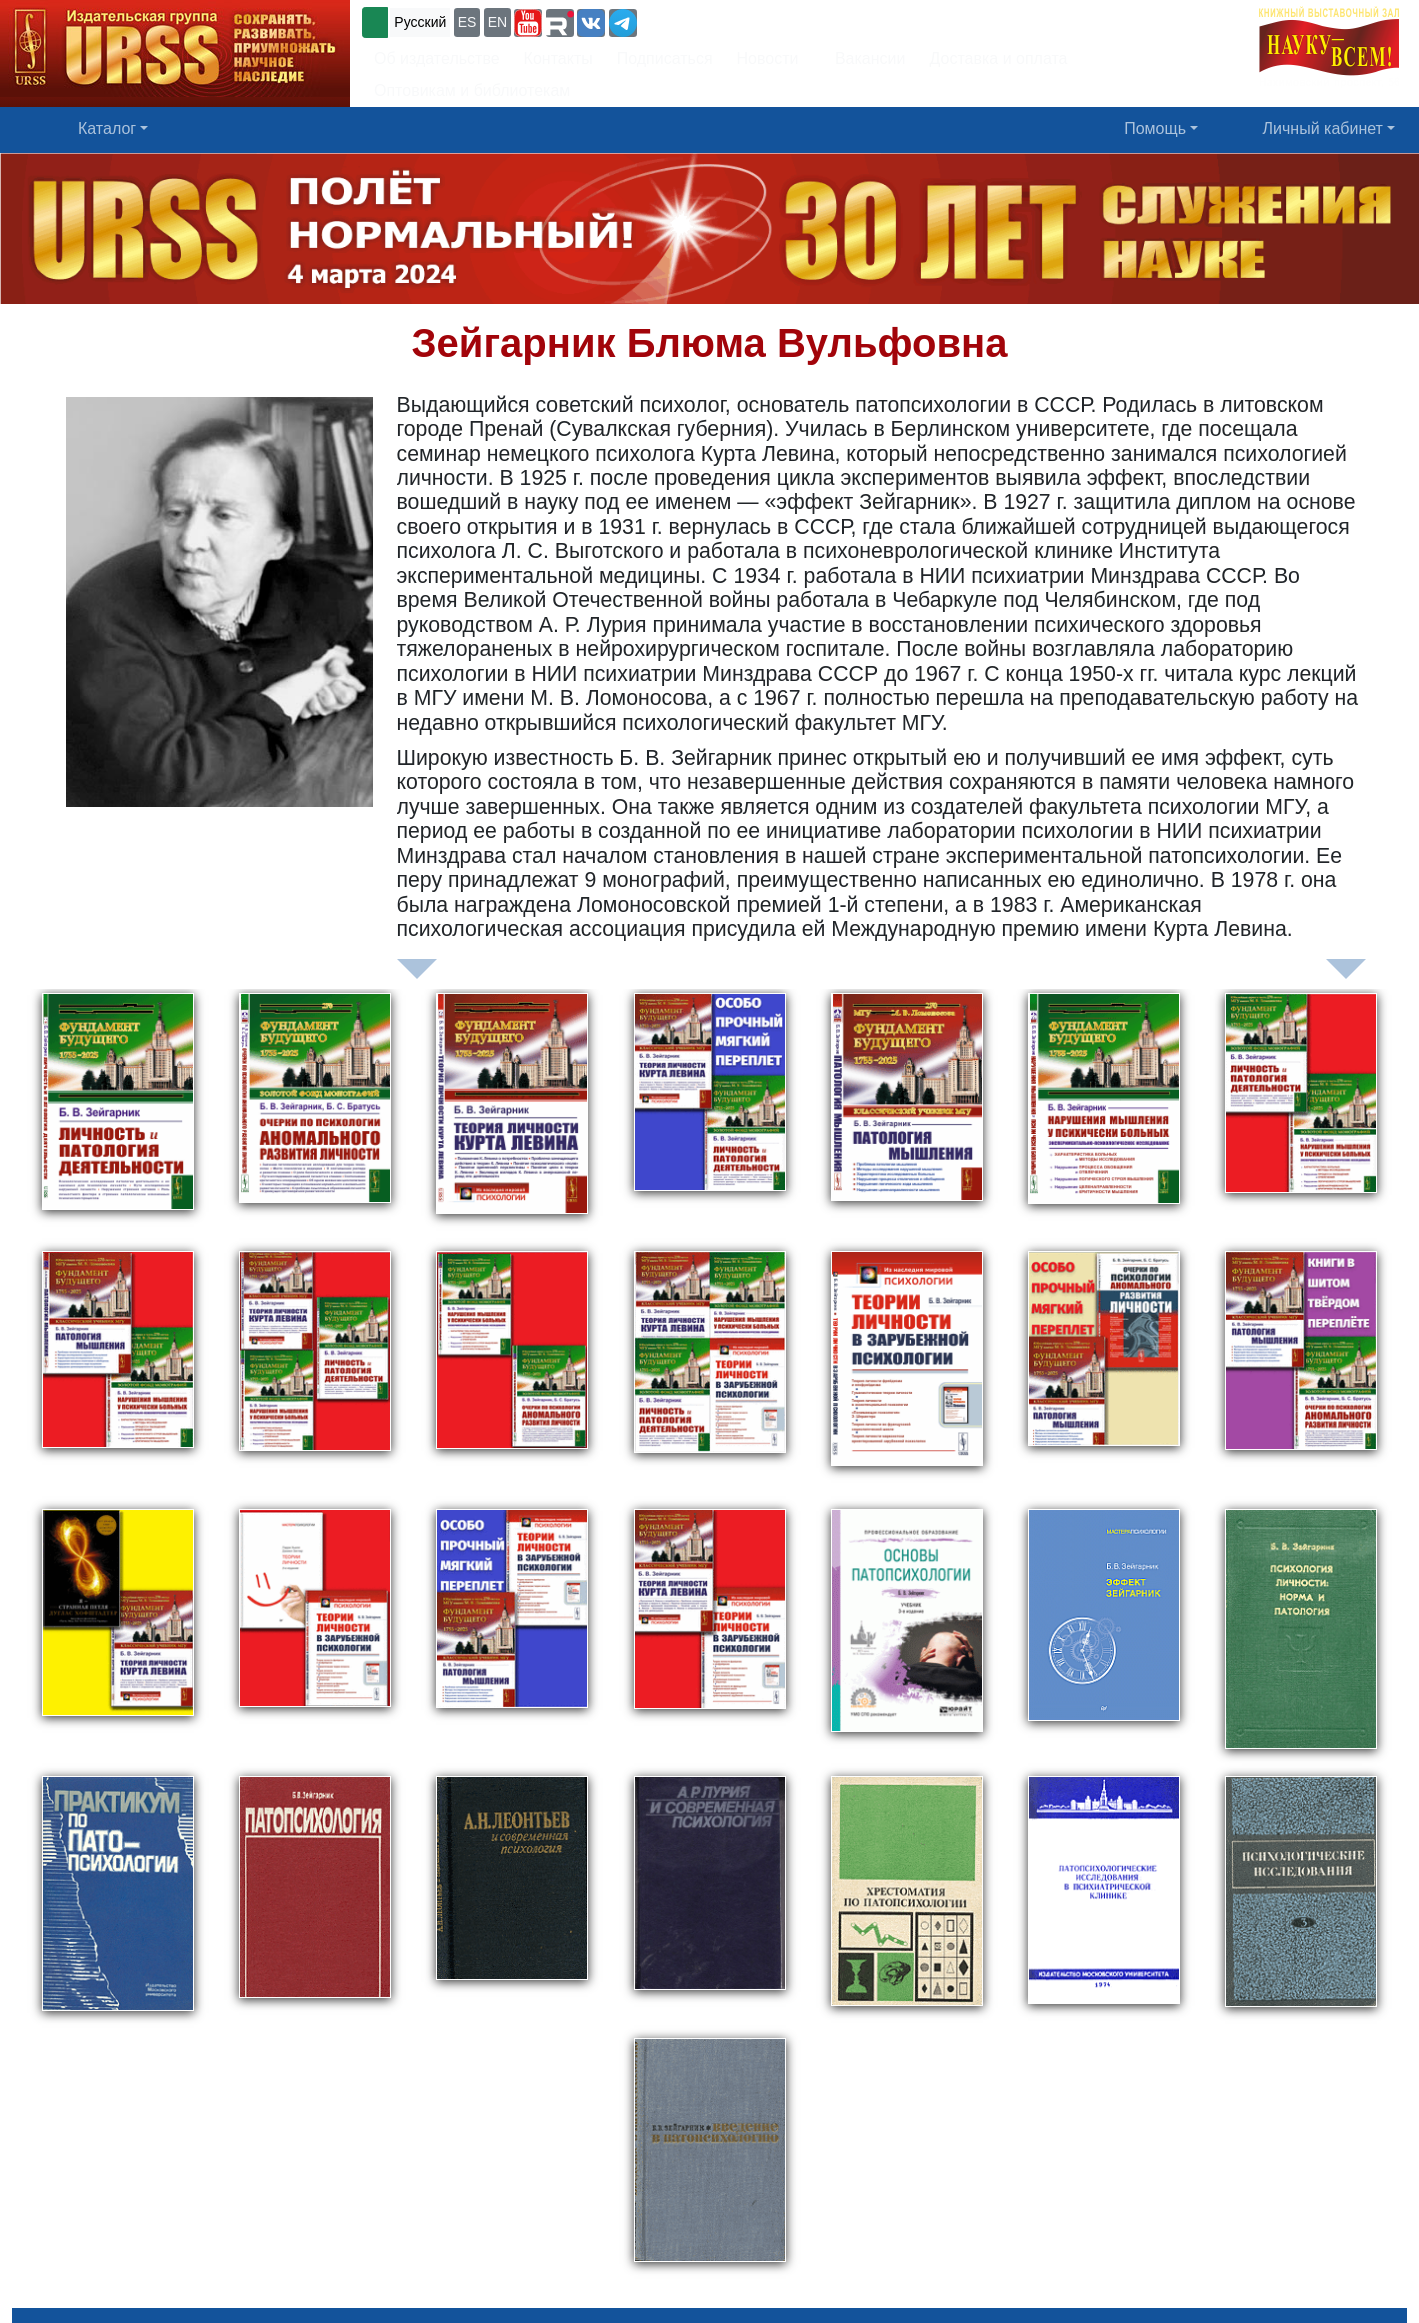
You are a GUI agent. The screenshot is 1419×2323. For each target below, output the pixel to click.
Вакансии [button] (864, 58)
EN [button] (497, 22)
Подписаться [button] (665, 58)
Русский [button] (420, 22)
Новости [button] (768, 58)
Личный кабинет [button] (1323, 128)
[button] (528, 23)
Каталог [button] (107, 128)
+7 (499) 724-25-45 (714, 20)
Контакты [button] (558, 58)
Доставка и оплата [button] (998, 58)
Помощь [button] (1155, 128)
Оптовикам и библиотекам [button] (472, 90)
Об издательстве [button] (437, 58)
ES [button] (467, 22)
